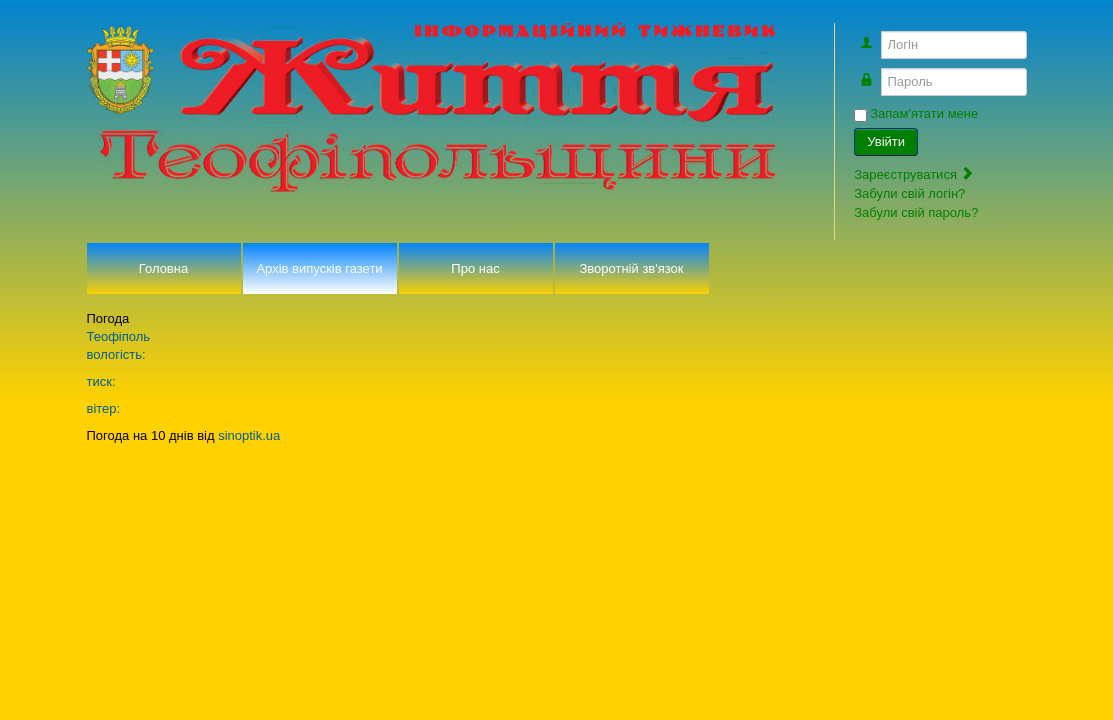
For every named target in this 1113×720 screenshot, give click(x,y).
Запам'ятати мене (924, 113)
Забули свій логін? (909, 193)
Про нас (475, 268)
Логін (877, 35)
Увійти (886, 141)
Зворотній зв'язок (631, 268)
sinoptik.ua (249, 435)
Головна (163, 268)
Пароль (877, 72)
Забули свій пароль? (916, 212)
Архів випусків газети (319, 268)
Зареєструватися (914, 174)
